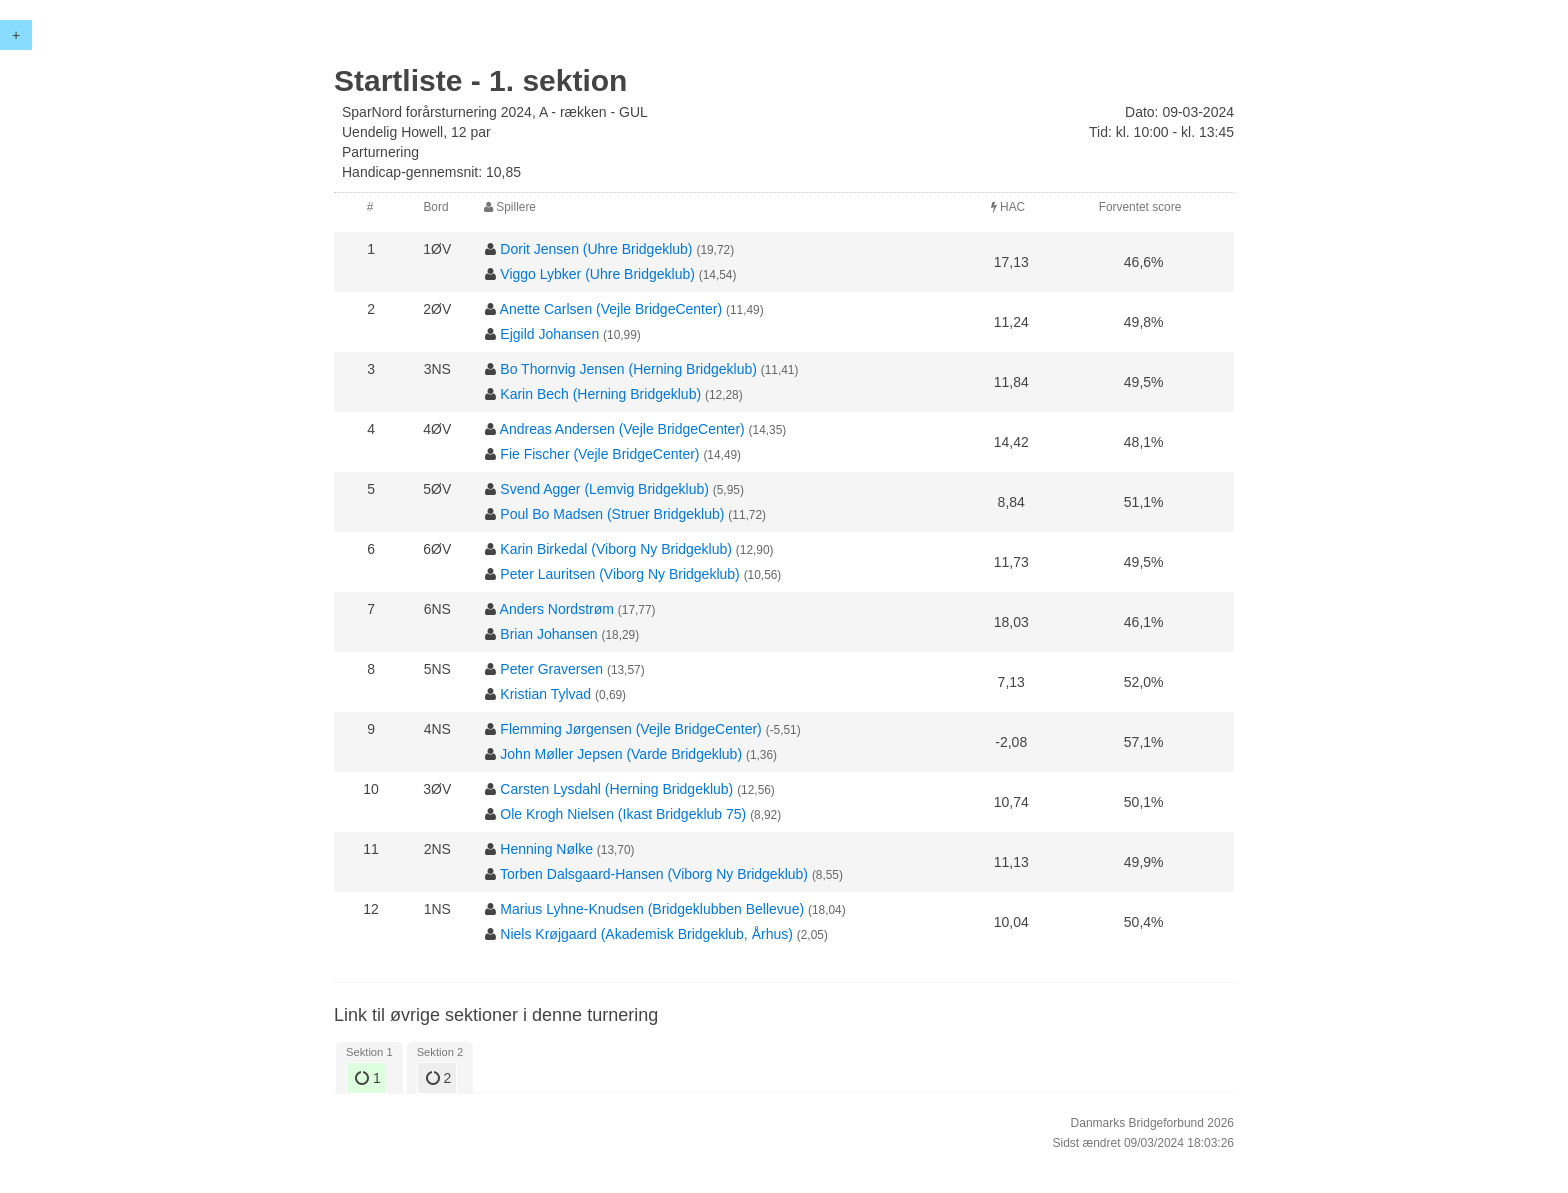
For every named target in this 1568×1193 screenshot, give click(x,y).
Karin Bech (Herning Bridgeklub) (600, 394)
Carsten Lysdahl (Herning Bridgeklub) (616, 789)
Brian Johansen (548, 634)
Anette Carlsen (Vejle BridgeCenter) (611, 309)
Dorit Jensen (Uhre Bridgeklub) (596, 249)
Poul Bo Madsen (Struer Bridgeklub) (612, 514)
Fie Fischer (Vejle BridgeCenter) (599, 454)
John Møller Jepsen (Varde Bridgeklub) (621, 754)
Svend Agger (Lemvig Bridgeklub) (604, 489)
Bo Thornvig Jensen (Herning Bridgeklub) (628, 369)
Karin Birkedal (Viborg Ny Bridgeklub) (616, 549)
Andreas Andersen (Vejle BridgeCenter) (622, 429)
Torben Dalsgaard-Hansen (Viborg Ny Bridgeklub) (654, 874)
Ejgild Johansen (549, 334)
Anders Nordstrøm (557, 609)
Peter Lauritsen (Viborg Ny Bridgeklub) (619, 574)
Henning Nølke (546, 849)
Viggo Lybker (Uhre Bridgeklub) (597, 274)
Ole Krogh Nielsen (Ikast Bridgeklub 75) (623, 814)
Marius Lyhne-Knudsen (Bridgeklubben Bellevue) (652, 909)
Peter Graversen (551, 669)
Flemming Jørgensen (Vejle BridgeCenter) (630, 729)
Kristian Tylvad (545, 694)
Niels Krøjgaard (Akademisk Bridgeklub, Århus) (646, 934)
